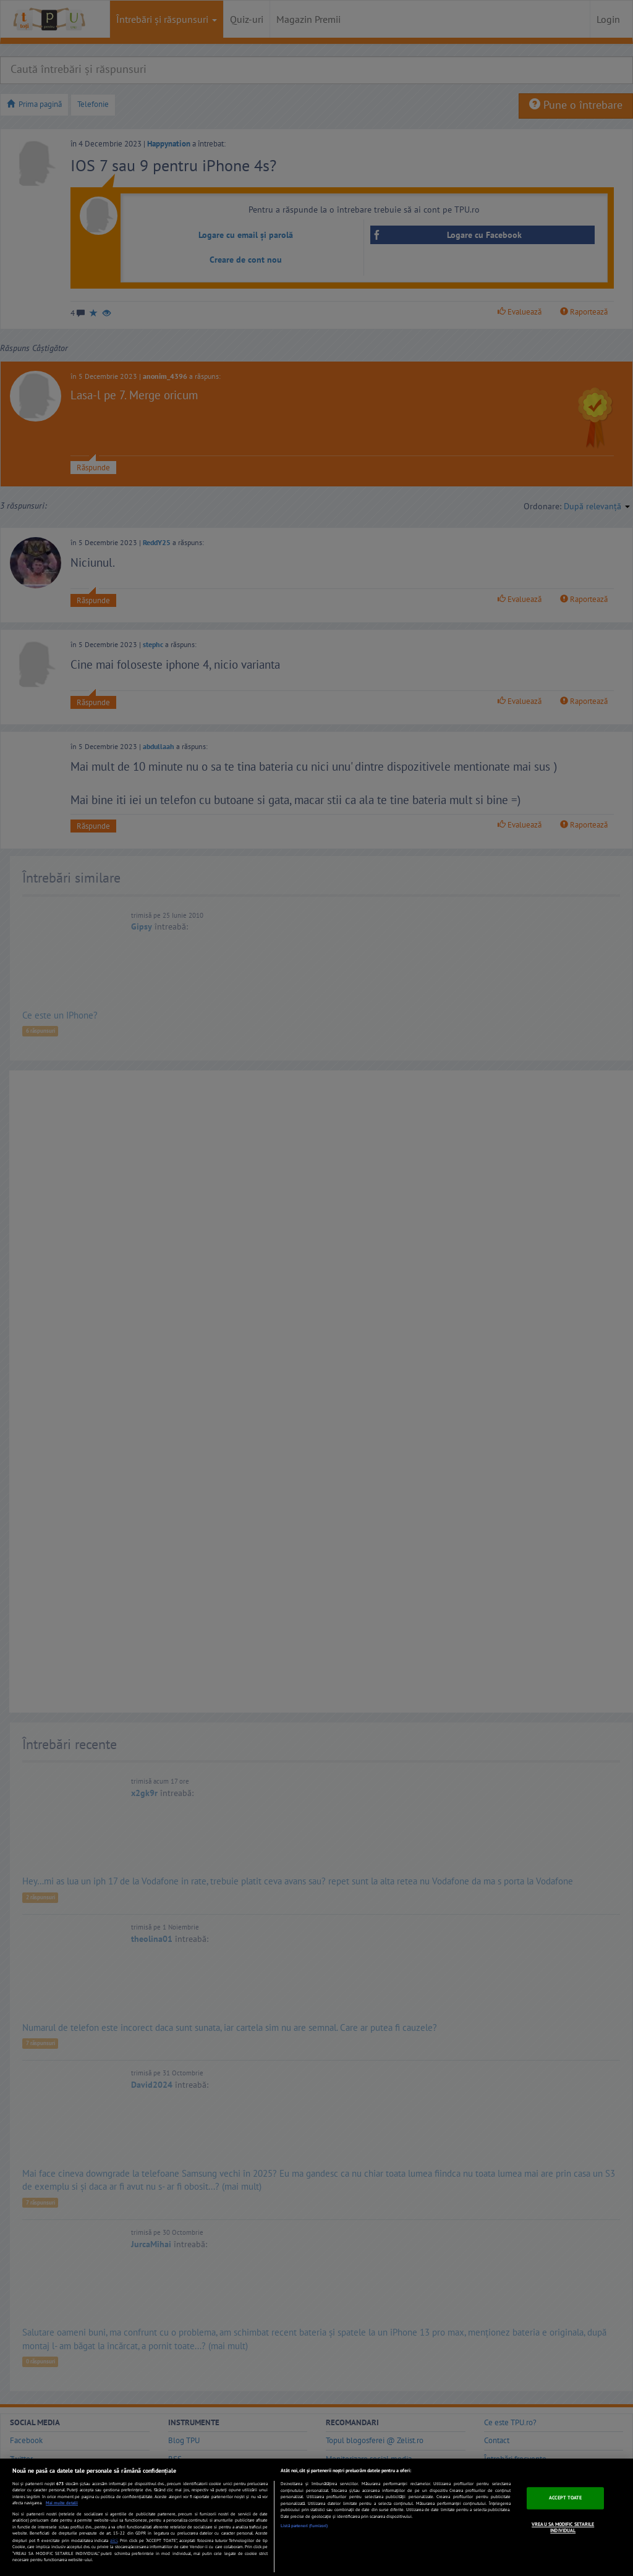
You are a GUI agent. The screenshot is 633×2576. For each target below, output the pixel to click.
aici (113, 2540)
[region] (316, 2517)
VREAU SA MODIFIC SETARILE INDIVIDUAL (563, 2527)
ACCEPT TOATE (565, 2497)
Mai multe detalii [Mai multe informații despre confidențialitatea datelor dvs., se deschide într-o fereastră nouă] (62, 2503)
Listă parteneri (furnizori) (304, 2525)
